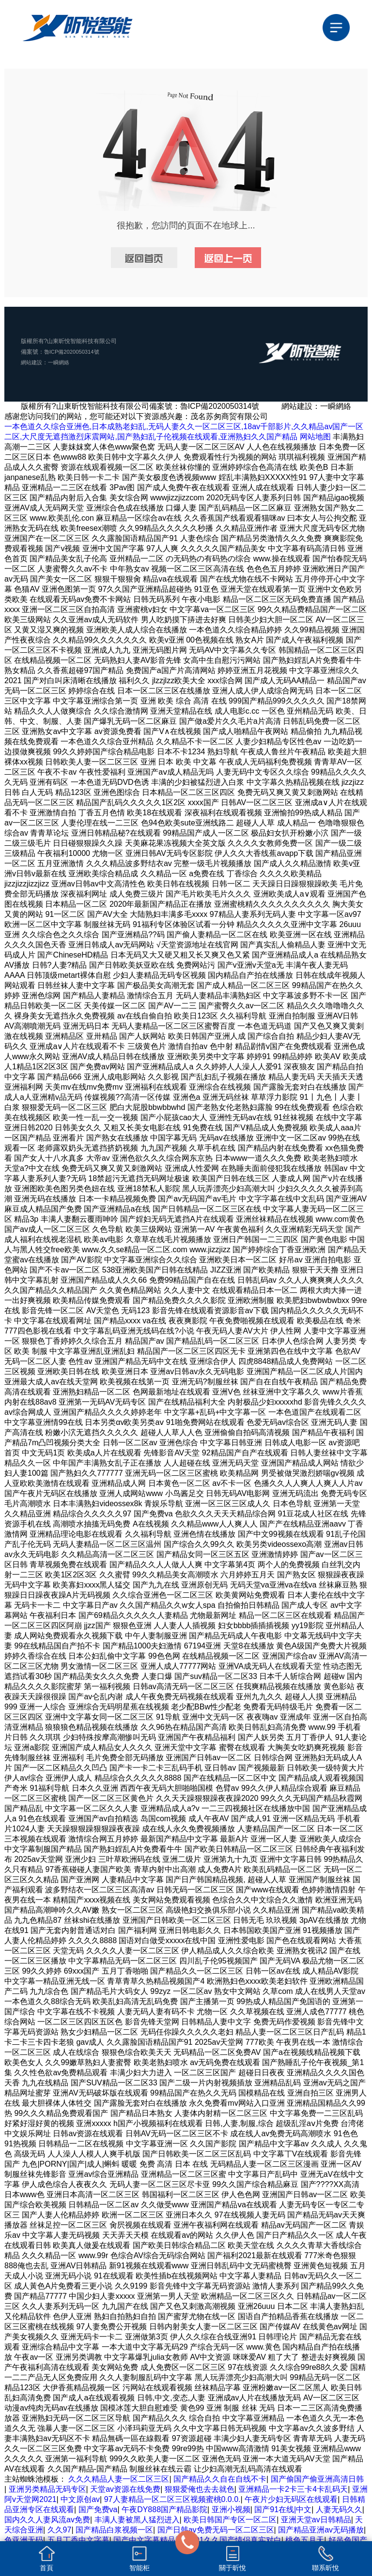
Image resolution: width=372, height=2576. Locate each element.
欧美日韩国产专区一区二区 (230, 2520)
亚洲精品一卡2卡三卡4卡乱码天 (293, 2489)
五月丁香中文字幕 (78, 2540)
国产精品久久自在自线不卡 (219, 2479)
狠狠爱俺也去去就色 (199, 2489)
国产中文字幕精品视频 (152, 2540)
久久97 (59, 2530)
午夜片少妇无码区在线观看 (291, 2499)
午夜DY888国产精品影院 (164, 2509)
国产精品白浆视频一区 (114, 2530)
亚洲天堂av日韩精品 (316, 2520)
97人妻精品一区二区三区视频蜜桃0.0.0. (172, 2499)
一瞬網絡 (61, 362)
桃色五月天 (304, 2540)
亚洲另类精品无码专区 (47, 2489)
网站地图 (315, 437)
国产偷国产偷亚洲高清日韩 (317, 2479)
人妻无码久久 (339, 2509)
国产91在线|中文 (282, 2509)
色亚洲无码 (23, 2540)
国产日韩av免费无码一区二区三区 (215, 2530)
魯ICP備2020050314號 (74, 351)
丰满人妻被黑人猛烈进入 (137, 2520)
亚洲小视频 (231, 2509)
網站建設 (32, 362)
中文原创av (80, 2499)
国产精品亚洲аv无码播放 (321, 2530)
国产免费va (98, 2509)
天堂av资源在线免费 (125, 2489)
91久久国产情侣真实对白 (238, 2540)
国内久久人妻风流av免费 (47, 2520)
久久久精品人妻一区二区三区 (118, 2479)
